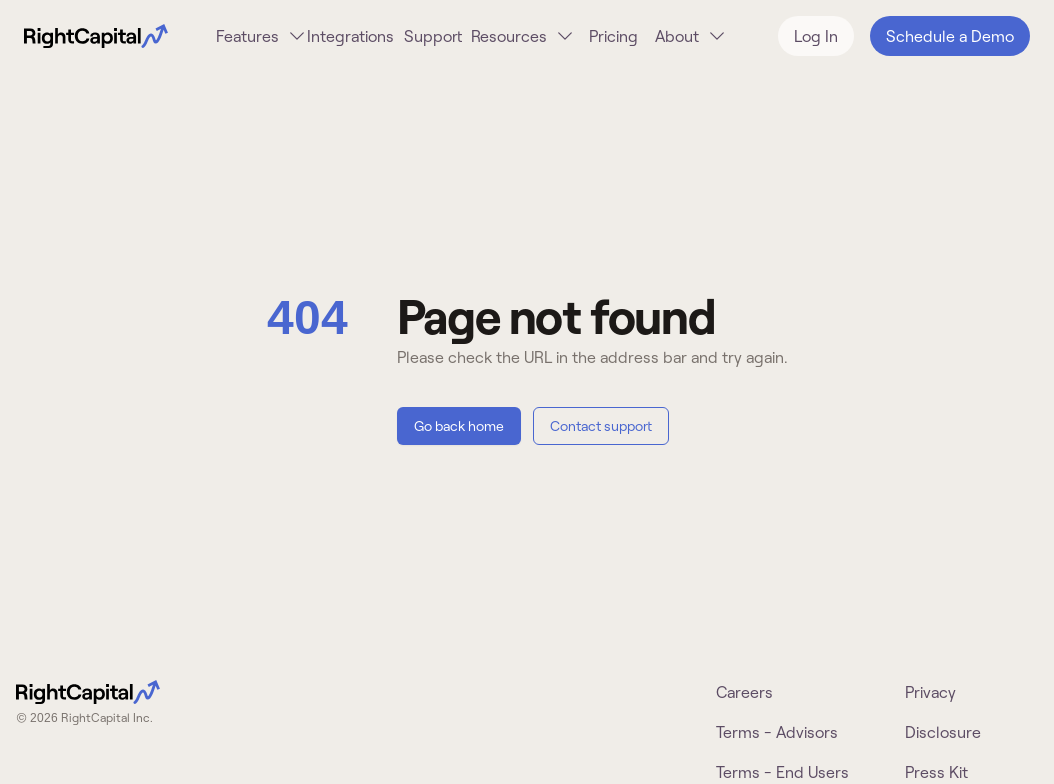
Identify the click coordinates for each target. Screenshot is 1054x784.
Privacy (930, 692)
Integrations (350, 36)
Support (433, 36)
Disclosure (943, 732)
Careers (744, 692)
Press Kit (936, 772)
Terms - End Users (782, 772)
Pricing (613, 36)
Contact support (601, 425)
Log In (816, 36)
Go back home (459, 425)
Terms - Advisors (777, 732)
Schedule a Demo (950, 36)
